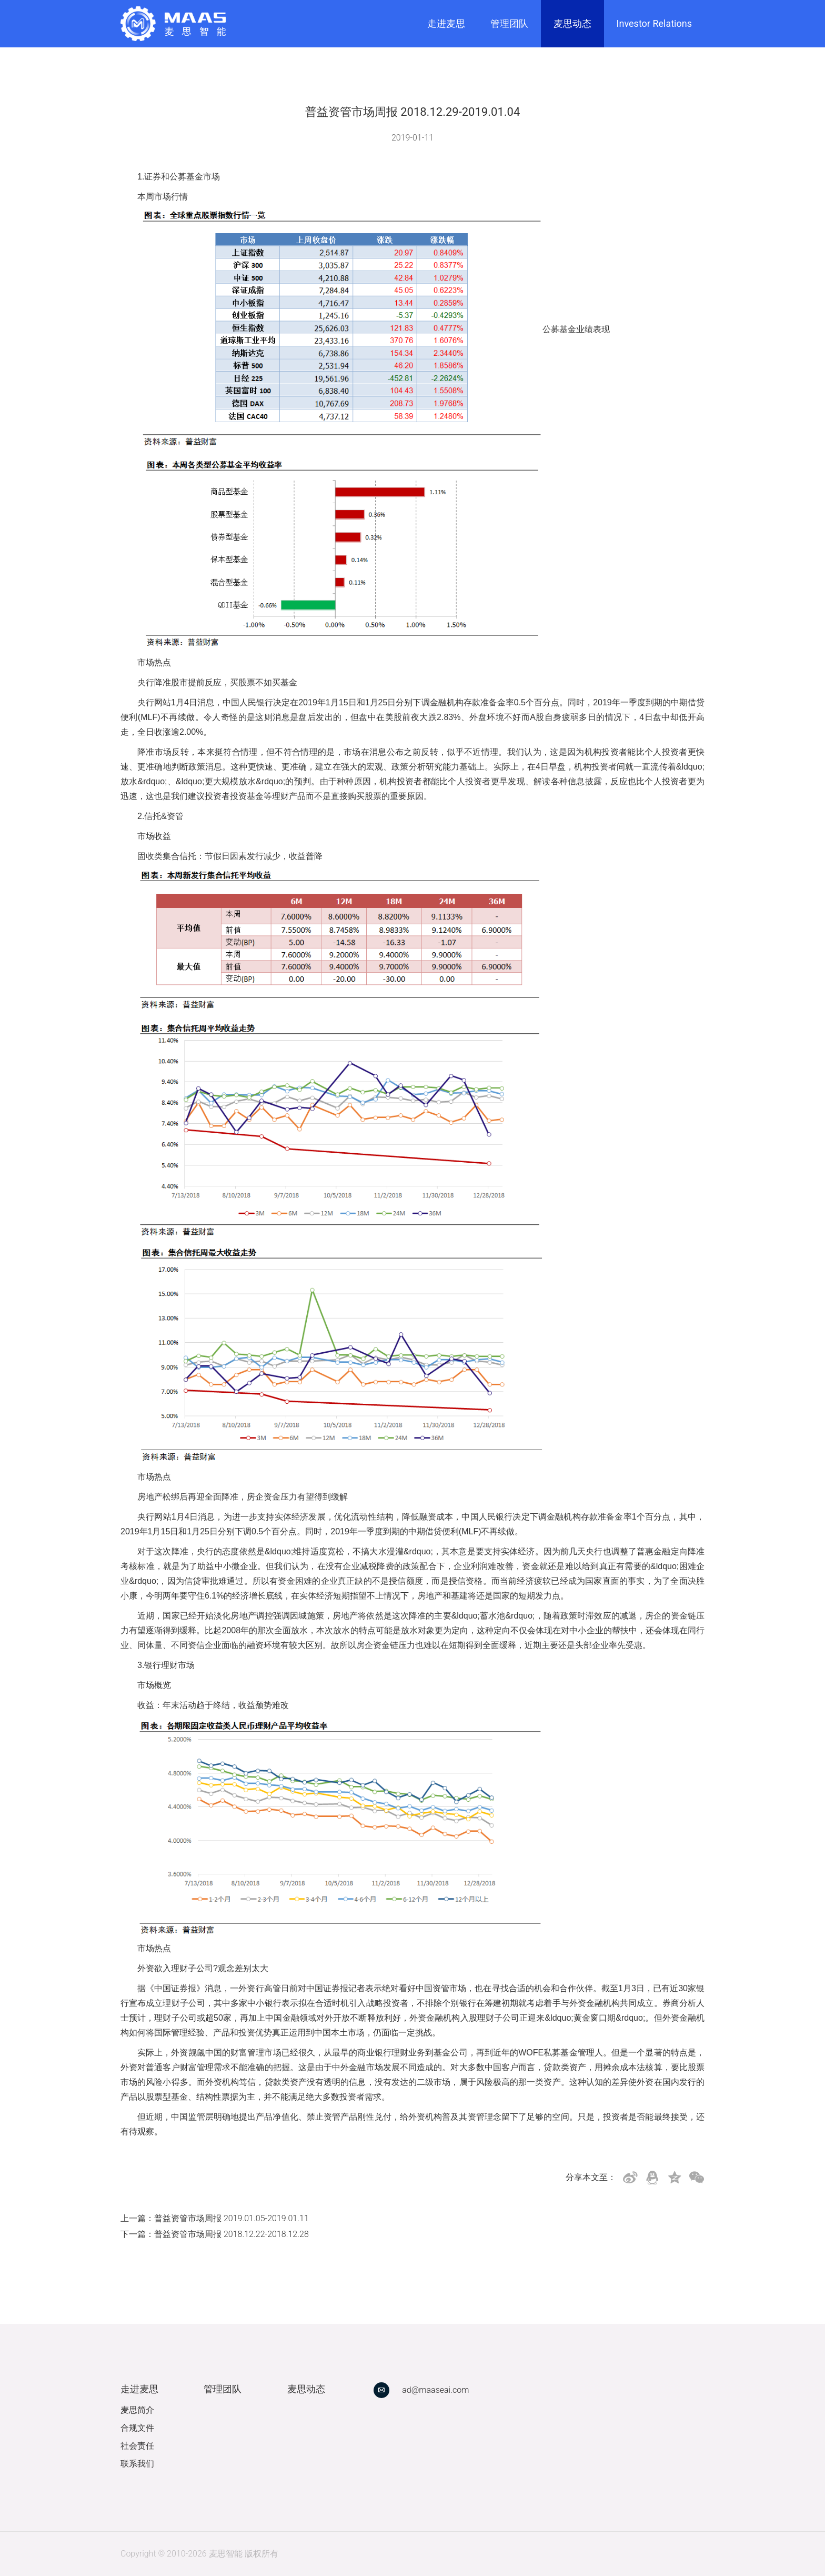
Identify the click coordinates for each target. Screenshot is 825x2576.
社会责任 (137, 2446)
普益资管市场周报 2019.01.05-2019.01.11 (231, 2218)
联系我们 (137, 2464)
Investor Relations (654, 23)
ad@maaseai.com (435, 2390)
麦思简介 (137, 2410)
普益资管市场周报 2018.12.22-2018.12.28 (231, 2234)
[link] (173, 24)
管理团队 (509, 23)
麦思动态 (572, 23)
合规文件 (137, 2428)
